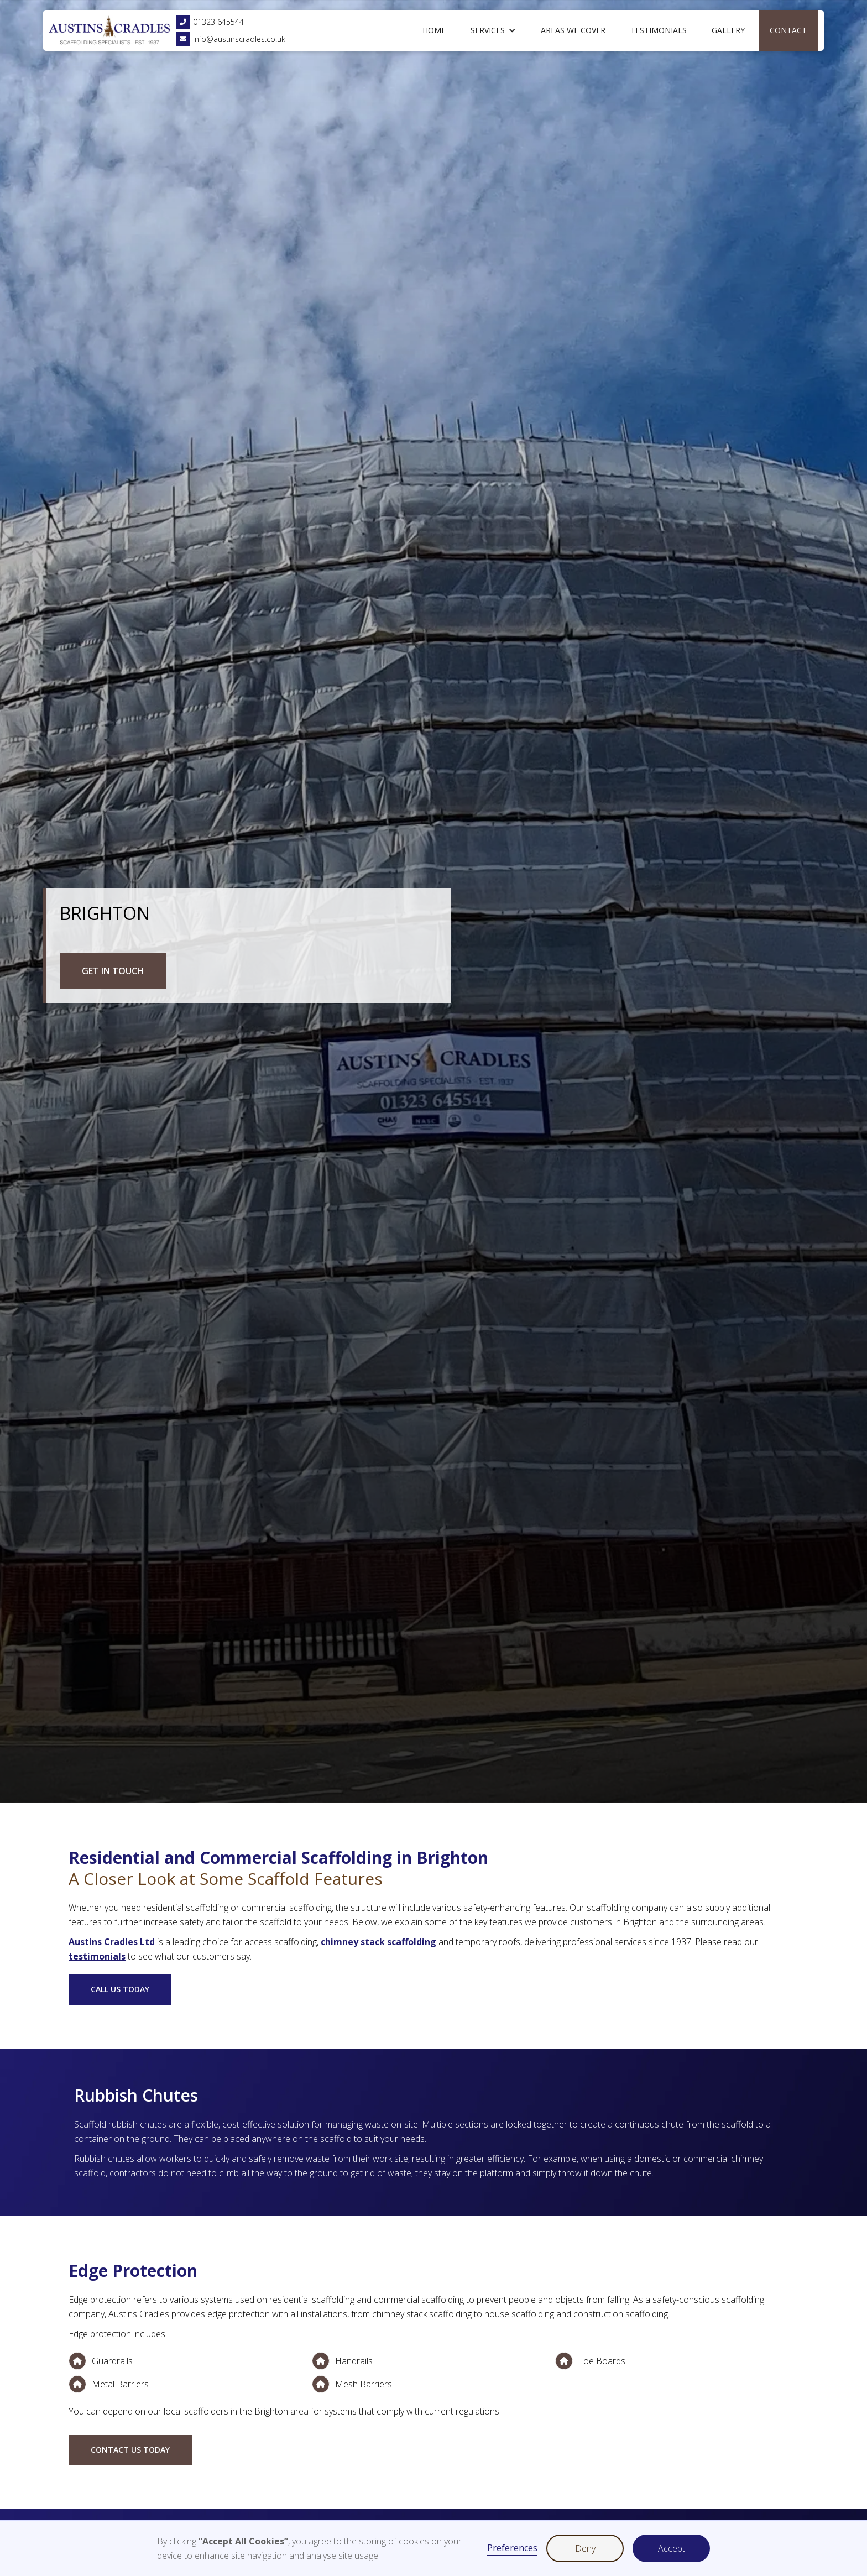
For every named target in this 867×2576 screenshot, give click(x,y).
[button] (493, 30)
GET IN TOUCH (113, 971)
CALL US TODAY (120, 1989)
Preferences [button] (512, 2548)
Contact (788, 30)
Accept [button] (671, 2548)
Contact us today (130, 2449)
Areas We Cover (573, 30)
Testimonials (658, 30)
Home (434, 30)
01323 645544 (210, 22)
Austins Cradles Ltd (112, 1942)
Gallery (728, 30)
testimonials (97, 1956)
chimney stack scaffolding (378, 1942)
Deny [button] (585, 2548)
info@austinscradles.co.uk (230, 39)
